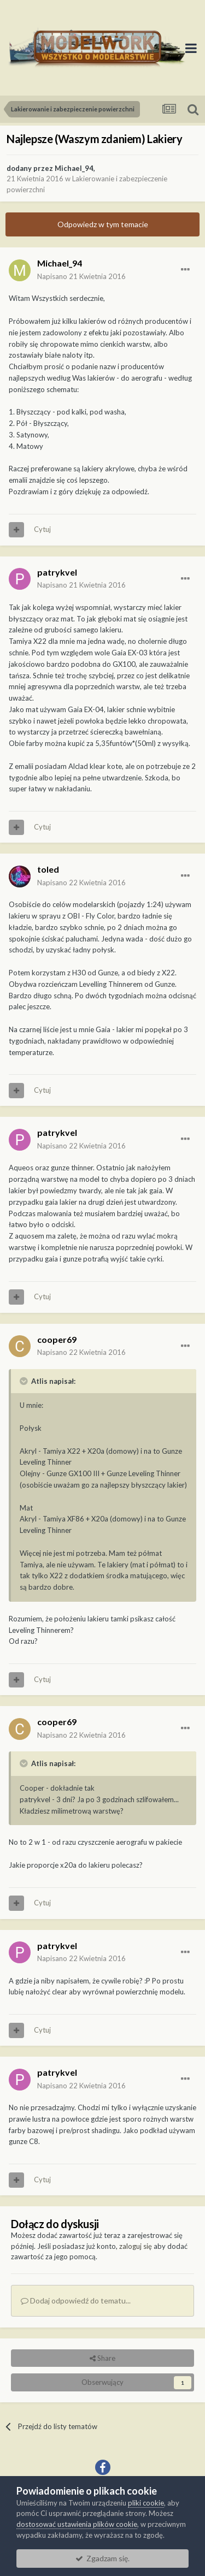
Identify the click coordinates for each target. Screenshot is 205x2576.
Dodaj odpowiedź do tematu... (76, 2300)
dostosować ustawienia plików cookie (76, 2524)
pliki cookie (146, 2502)
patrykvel (57, 572)
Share (102, 2358)
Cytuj (42, 529)
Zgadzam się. (102, 2558)
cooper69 (57, 1339)
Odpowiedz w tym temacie (102, 224)
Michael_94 (74, 168)
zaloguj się (135, 2246)
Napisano (81, 276)
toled (48, 869)
